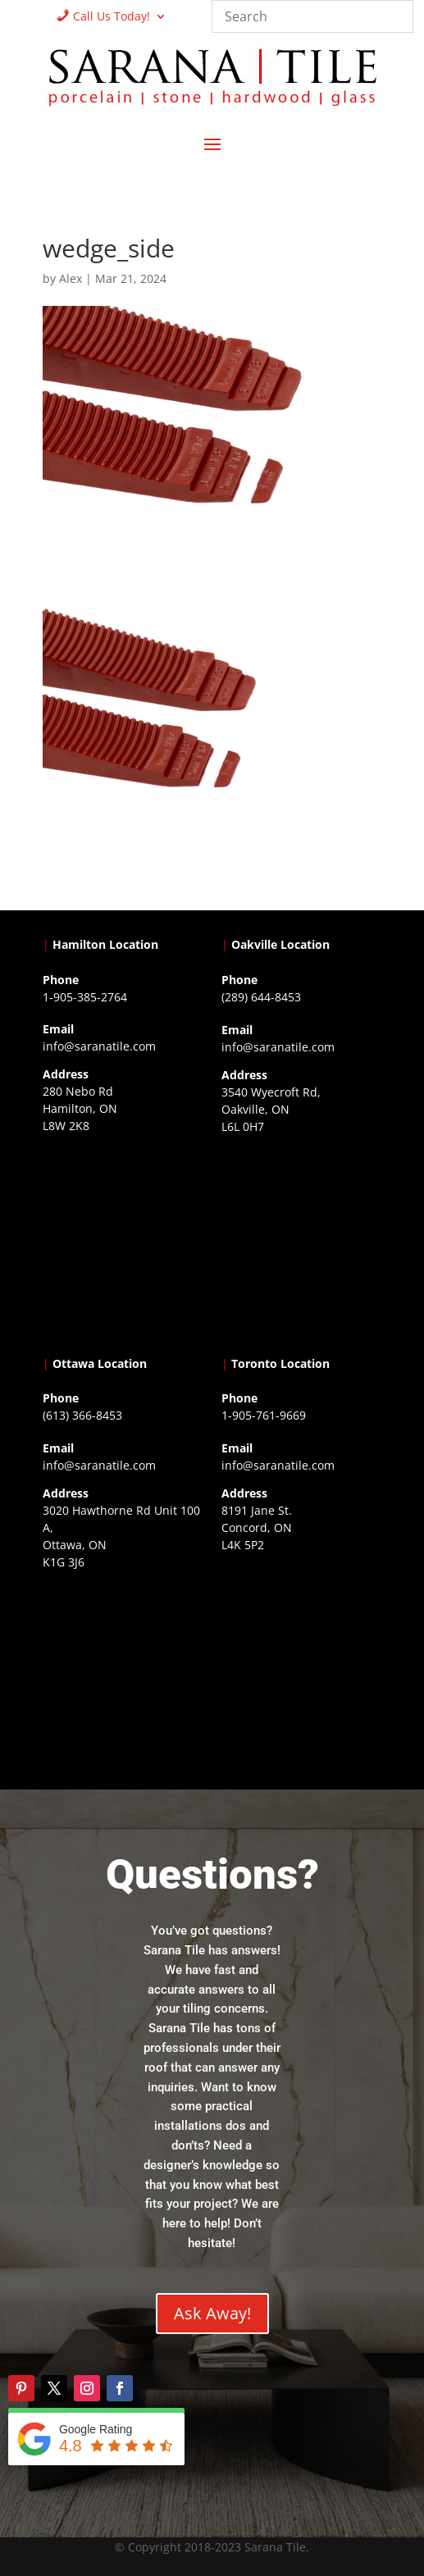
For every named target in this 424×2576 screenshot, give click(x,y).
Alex (70, 278)
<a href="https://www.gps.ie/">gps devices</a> (123, 1677)
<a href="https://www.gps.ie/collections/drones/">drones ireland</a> (301, 1242)
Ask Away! (212, 2313)
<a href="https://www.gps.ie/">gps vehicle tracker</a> (301, 1660)
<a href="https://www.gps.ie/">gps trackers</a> (123, 1241)
